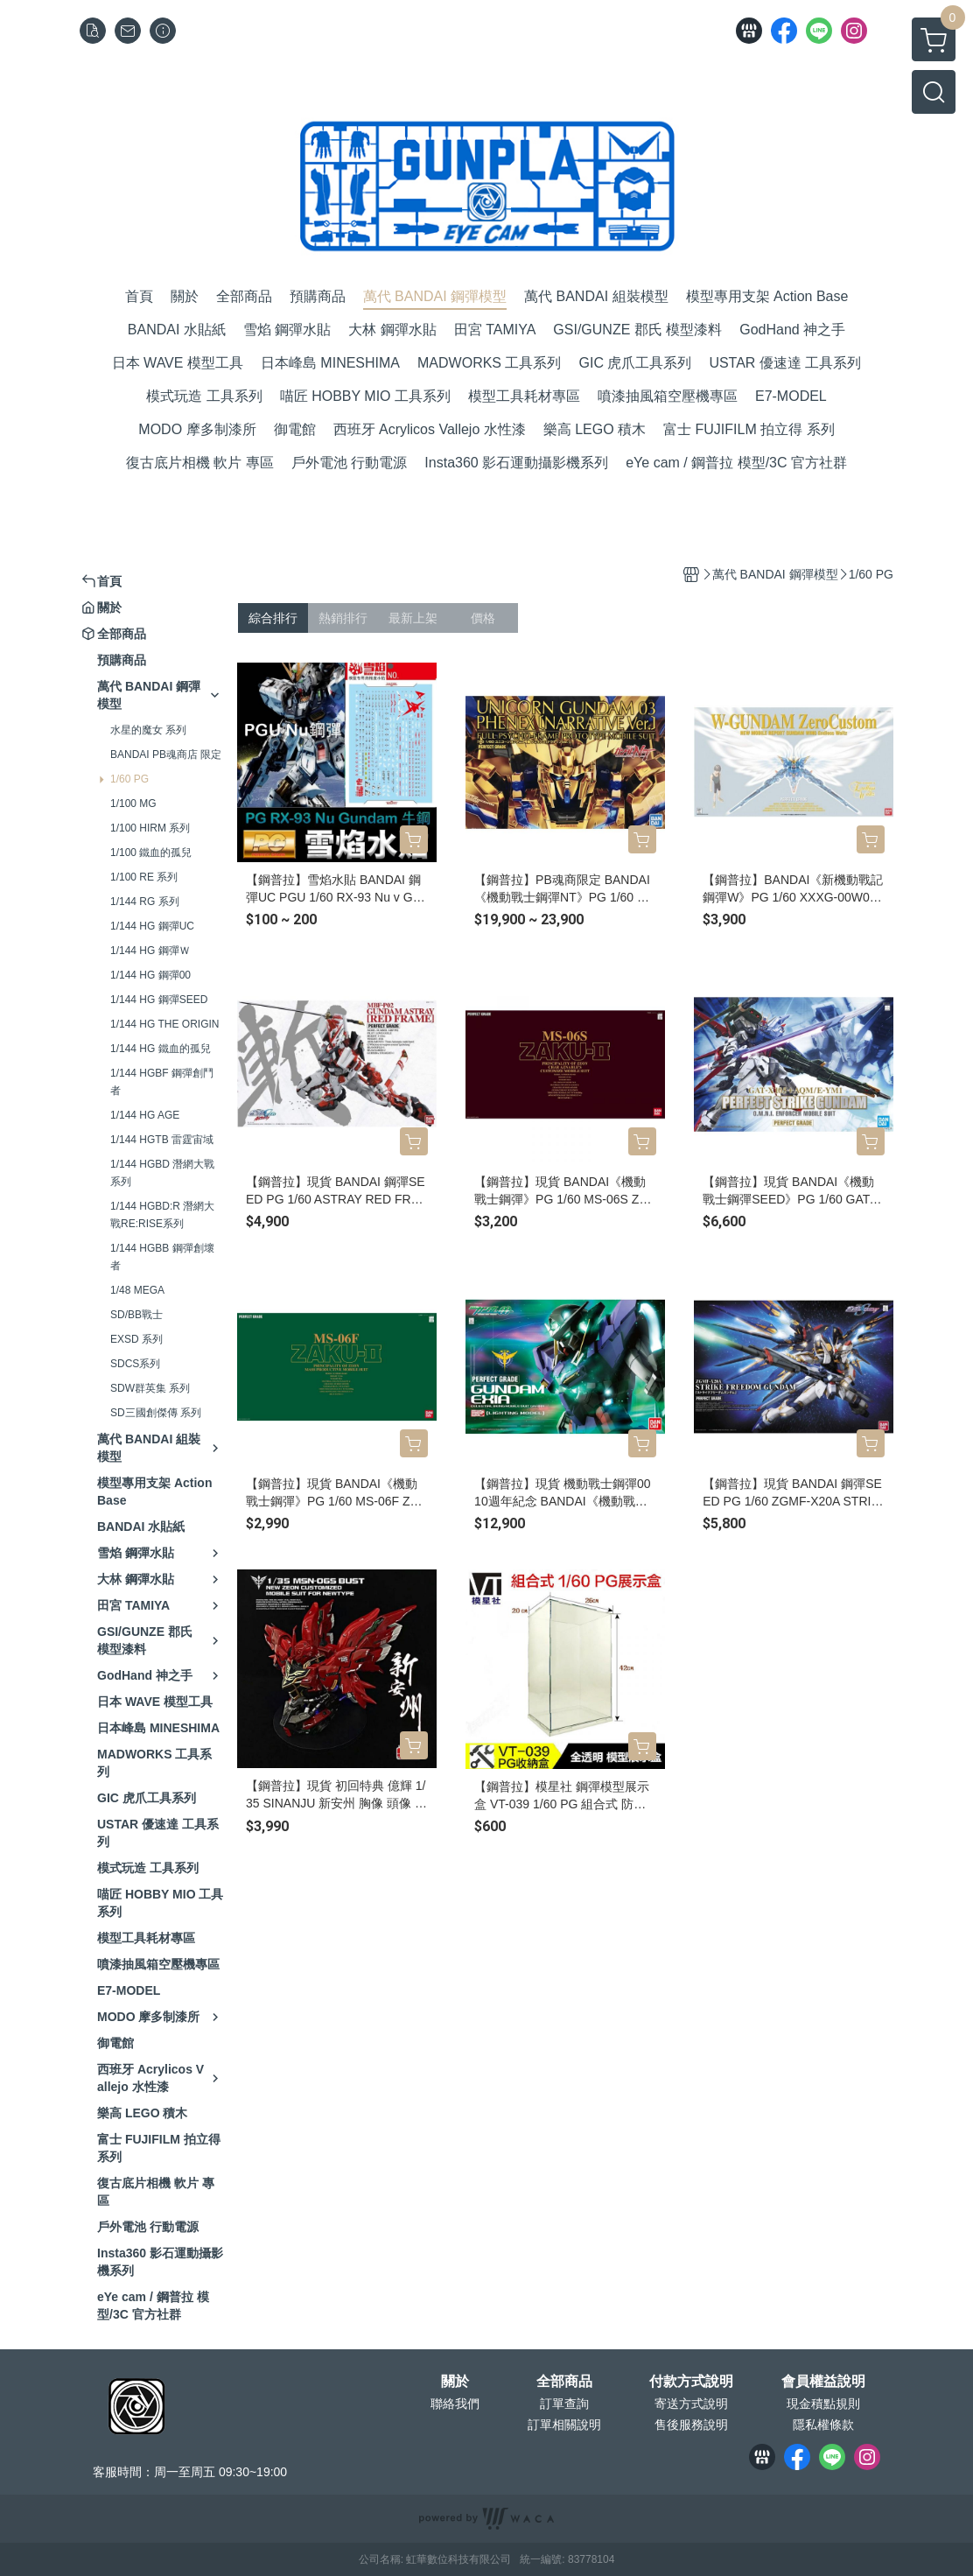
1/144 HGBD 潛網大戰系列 (162, 1173)
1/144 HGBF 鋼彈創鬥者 (162, 1082)
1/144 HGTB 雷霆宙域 (162, 1140)
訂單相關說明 (564, 2424)
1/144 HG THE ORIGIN (164, 1024)
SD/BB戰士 (136, 1315)
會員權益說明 (823, 2382)
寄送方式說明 (691, 2403)
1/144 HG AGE (144, 1115)
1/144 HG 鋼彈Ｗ (150, 950)
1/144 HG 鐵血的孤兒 (160, 1048)
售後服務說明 (691, 2424)
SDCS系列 (135, 1364)
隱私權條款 (823, 2424)
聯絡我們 (455, 2403)
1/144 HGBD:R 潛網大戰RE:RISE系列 (162, 1215)
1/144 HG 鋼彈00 (150, 975)
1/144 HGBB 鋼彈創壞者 (162, 1257)
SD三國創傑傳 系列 (155, 1413)
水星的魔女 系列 (148, 730)
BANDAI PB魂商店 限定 (165, 754)
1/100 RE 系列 (144, 877)
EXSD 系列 (136, 1339)
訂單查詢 (564, 2403)
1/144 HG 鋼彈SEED (158, 999)
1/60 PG (129, 779)
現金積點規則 (823, 2403)
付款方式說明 (691, 2382)
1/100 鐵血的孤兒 (151, 852)
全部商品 (564, 2382)
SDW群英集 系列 (150, 1388)
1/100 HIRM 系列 (150, 828)
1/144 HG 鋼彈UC (152, 926)
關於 (455, 2382)
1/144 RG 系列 (144, 901)
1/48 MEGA (137, 1290)
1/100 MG (133, 803)
